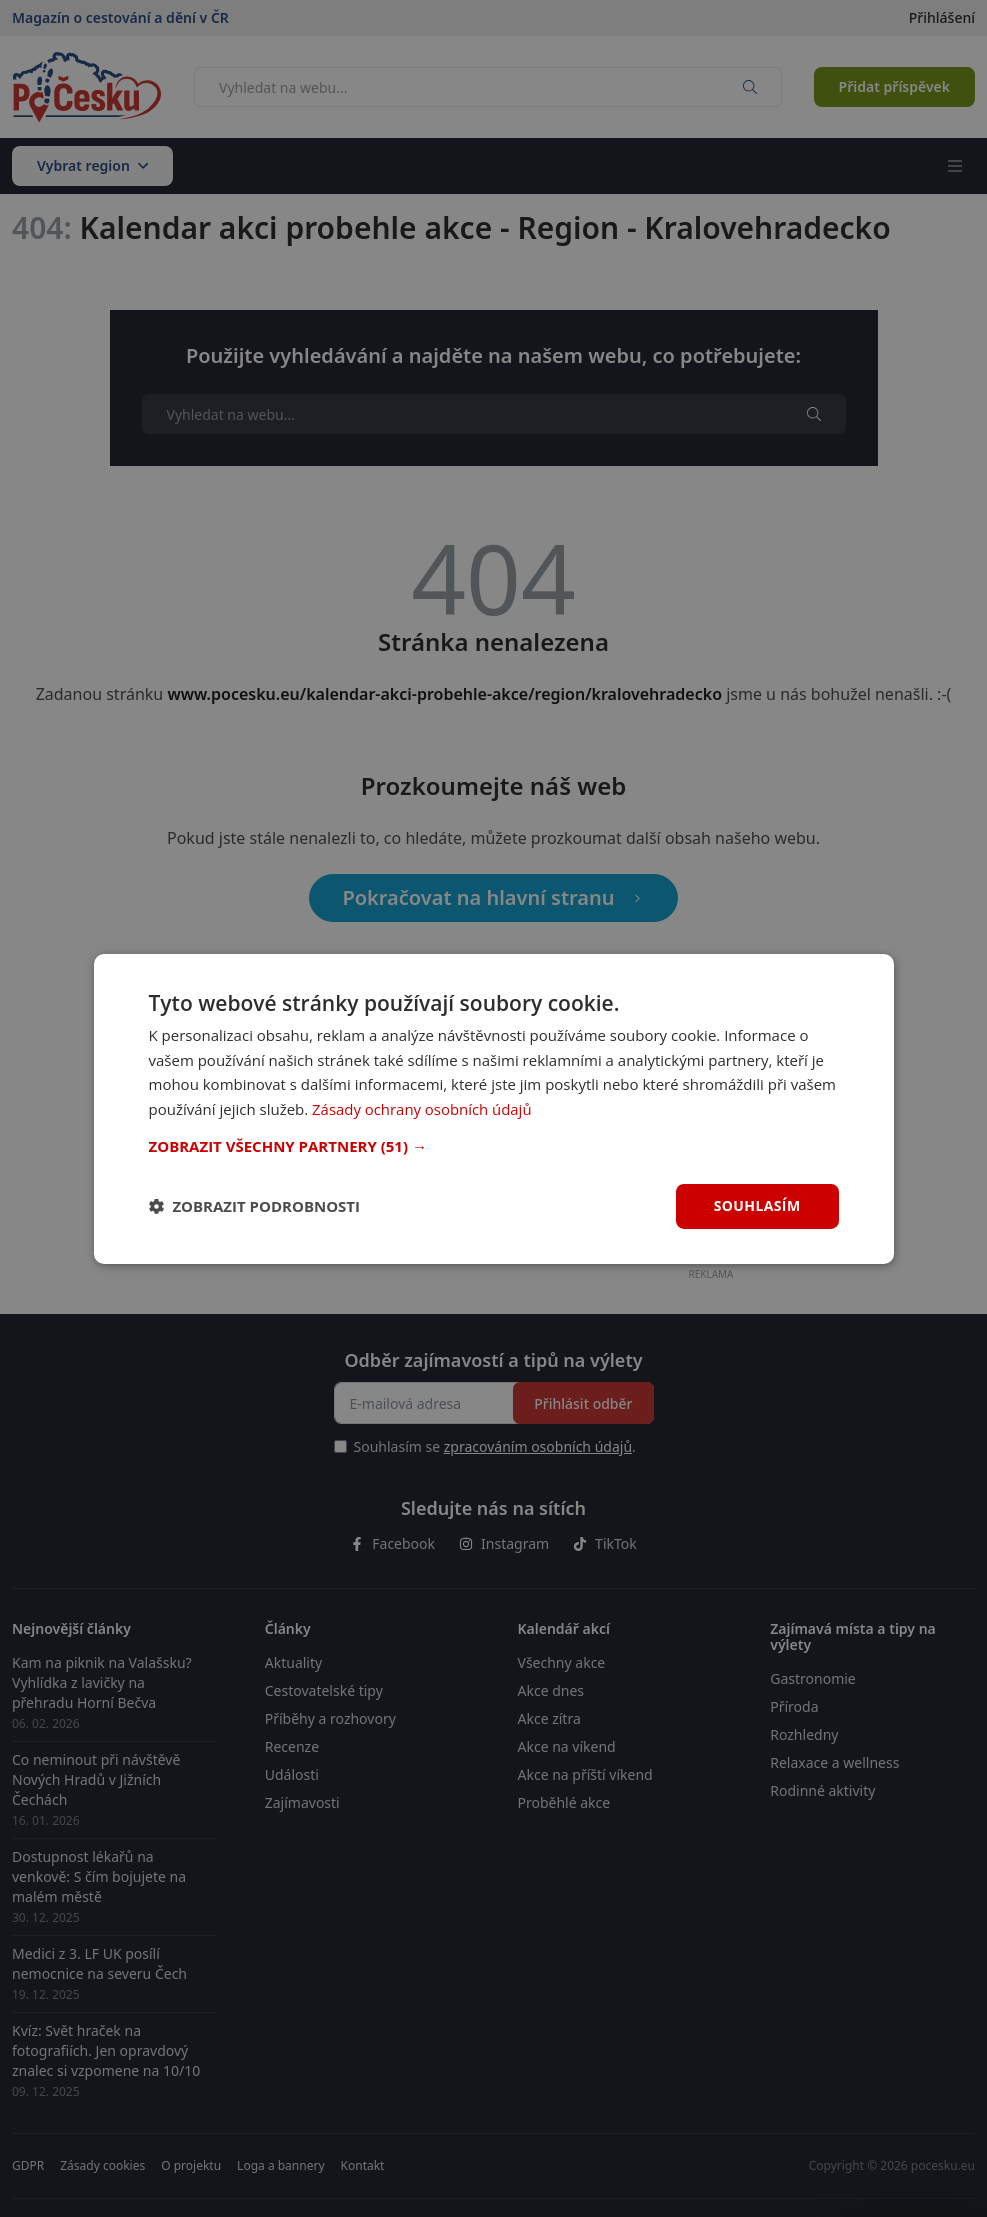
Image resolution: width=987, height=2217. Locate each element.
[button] (494, 1146)
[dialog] (494, 1108)
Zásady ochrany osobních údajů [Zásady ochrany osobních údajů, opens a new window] (422, 1109)
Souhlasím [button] (757, 1205)
